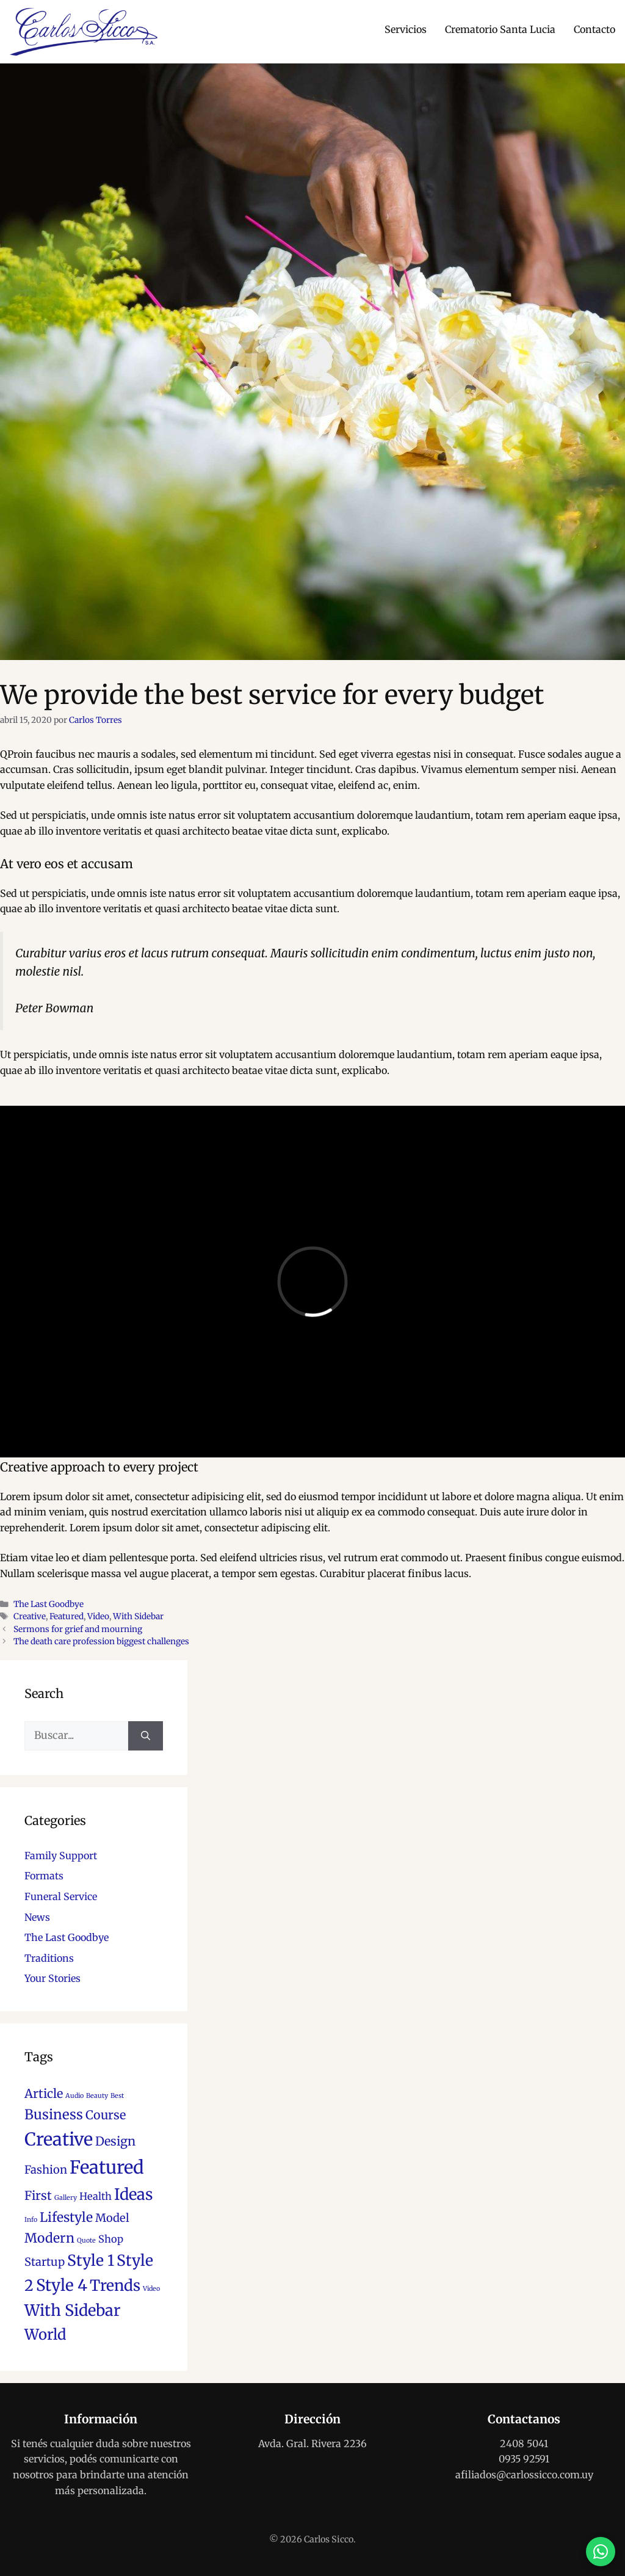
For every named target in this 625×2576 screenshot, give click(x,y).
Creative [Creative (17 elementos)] (58, 2139)
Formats (43, 1876)
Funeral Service (60, 1896)
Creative (29, 1616)
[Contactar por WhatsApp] (600, 2551)
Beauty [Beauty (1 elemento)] (97, 2096)
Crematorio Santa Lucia (500, 29)
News (37, 1917)
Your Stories (52, 1978)
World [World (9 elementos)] (45, 2334)
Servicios (406, 29)
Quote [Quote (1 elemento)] (86, 2240)
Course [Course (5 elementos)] (105, 2115)
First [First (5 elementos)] (38, 2195)
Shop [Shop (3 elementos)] (110, 2239)
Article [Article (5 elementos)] (43, 2093)
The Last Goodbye (48, 1604)
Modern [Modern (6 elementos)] (49, 2238)
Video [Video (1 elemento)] (151, 2289)
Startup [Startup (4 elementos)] (44, 2262)
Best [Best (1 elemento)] (117, 2096)
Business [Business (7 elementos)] (53, 2114)
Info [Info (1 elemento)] (30, 2220)
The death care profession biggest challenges (101, 1641)
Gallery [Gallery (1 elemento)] (65, 2198)
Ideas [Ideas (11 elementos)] (133, 2194)
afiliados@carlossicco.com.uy (524, 2475)
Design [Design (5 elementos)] (115, 2141)
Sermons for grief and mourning (77, 1629)
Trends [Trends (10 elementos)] (115, 2285)
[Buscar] (145, 1736)
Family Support (60, 1855)
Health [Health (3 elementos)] (95, 2196)
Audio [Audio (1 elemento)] (74, 2096)
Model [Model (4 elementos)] (112, 2218)
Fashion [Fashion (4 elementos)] (45, 2170)
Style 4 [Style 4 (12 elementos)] (61, 2285)
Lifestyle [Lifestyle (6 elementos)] (66, 2217)
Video (98, 1616)
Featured (66, 1616)
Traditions (49, 1958)
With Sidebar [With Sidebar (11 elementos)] (72, 2310)
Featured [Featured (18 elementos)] (107, 2167)
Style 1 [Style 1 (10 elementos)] (90, 2260)
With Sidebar (138, 1616)
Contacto (594, 29)
